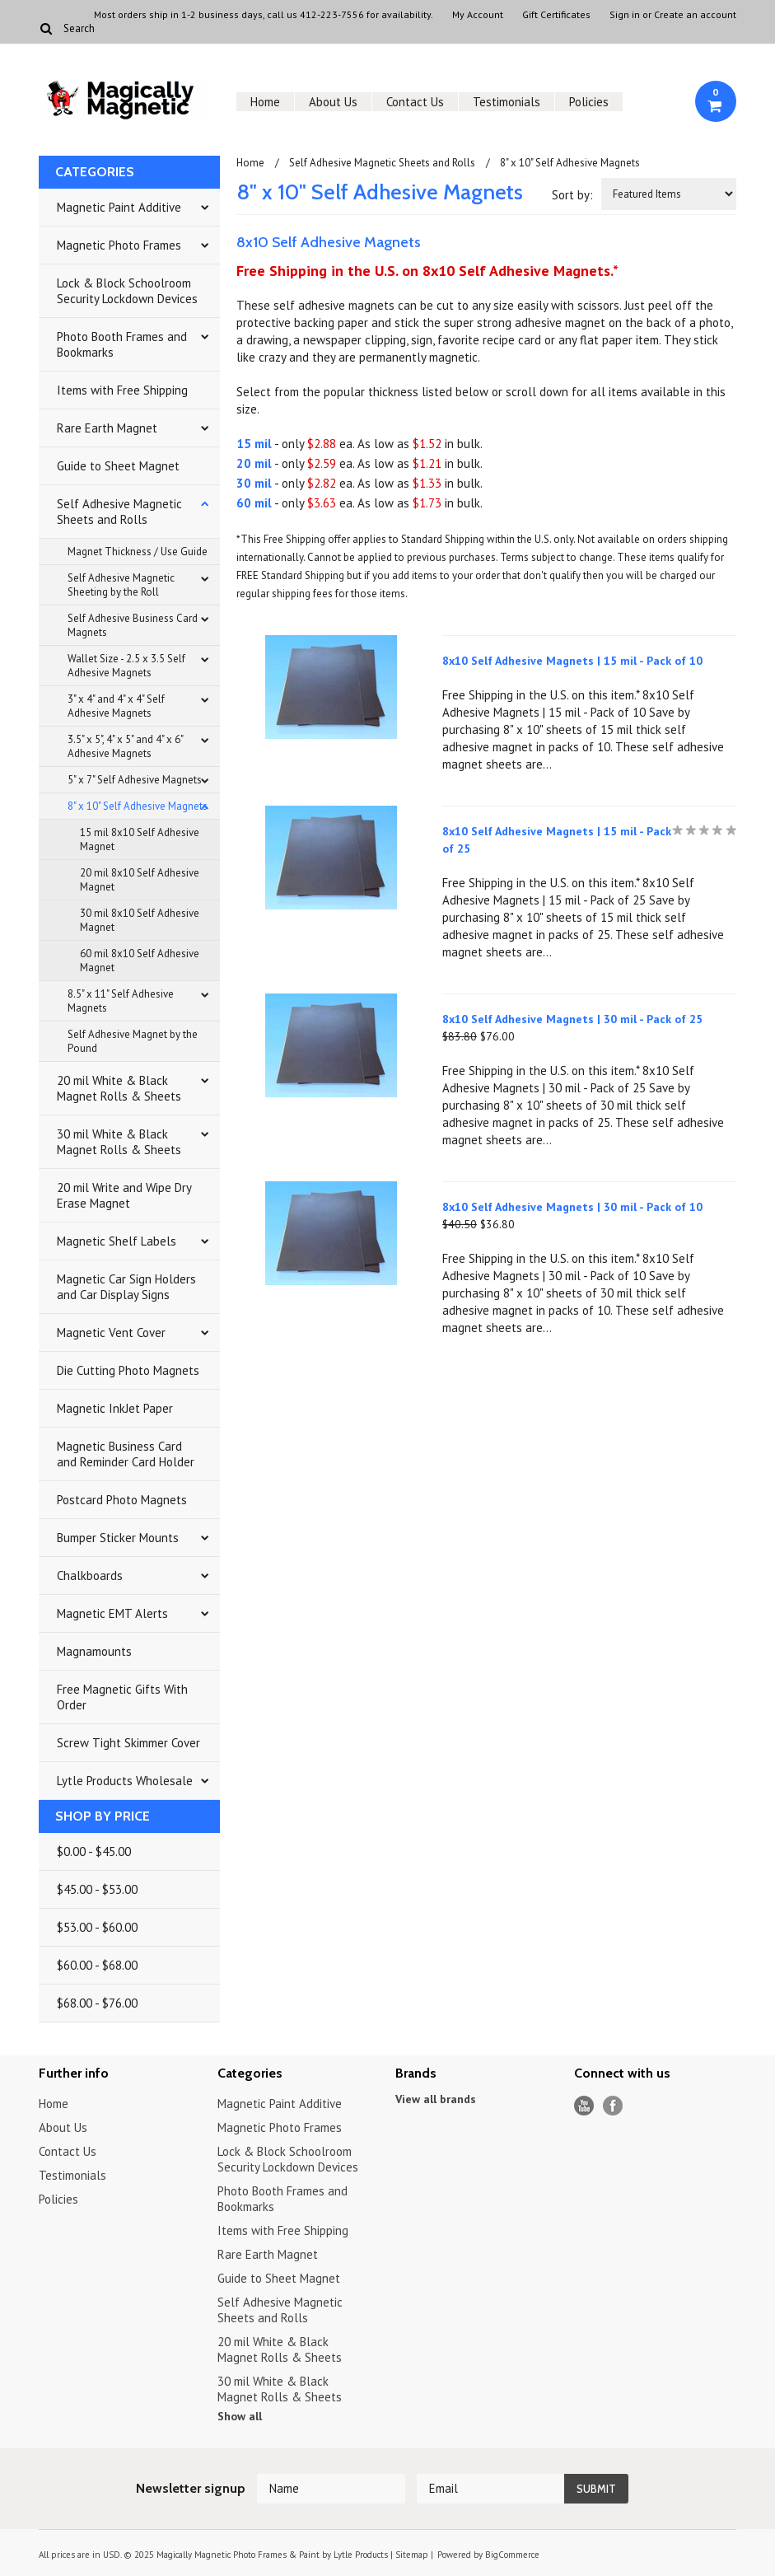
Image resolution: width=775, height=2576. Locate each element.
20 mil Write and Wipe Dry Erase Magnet (124, 1195)
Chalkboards (90, 1575)
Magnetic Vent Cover (111, 1332)
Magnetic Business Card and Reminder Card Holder (125, 1454)
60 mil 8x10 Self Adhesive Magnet (139, 961)
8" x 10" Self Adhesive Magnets (138, 806)
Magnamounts (94, 1651)
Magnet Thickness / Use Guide (138, 552)
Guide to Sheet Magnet (118, 466)
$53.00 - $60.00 (97, 1927)
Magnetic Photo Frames (119, 245)
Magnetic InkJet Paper (115, 1408)
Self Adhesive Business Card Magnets (133, 625)
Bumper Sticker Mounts (118, 1537)
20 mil (254, 463)
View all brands (435, 2099)
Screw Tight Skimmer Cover (128, 1743)
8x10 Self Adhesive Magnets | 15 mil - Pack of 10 (572, 660)
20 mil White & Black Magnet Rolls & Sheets (119, 1088)
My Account (477, 15)
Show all (239, 2416)
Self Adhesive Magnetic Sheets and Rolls (119, 511)
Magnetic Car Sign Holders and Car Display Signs (126, 1286)
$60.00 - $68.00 (97, 1965)
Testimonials (506, 102)
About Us (333, 102)
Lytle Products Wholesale (125, 1780)
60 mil (254, 503)
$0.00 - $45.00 (94, 1851)
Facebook (613, 2106)
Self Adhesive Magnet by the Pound (133, 1041)
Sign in (624, 15)
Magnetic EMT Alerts (112, 1613)
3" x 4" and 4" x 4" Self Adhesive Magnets (116, 706)
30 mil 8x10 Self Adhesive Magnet (139, 920)
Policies (589, 102)
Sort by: (572, 195)
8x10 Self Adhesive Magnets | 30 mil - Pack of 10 (572, 1206)
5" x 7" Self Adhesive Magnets (135, 780)
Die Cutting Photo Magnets (128, 1370)
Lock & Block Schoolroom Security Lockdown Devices (127, 290)
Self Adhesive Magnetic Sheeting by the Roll (121, 585)
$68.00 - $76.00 (97, 2003)
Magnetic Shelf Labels (116, 1241)
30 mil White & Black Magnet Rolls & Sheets (119, 1141)
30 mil (254, 483)
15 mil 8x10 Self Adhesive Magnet (139, 839)
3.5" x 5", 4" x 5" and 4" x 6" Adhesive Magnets (126, 746)
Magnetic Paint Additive (119, 207)
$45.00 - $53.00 (97, 1889)
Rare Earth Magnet (107, 428)
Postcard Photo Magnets (122, 1500)
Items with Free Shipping (122, 390)
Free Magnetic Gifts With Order (122, 1697)
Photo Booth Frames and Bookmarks (122, 344)
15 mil (254, 443)
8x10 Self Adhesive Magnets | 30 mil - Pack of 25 (572, 1019)
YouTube (584, 2106)
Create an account (695, 15)
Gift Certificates (556, 15)
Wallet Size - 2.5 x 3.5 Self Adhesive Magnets (126, 666)
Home (265, 102)
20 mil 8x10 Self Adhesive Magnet (139, 880)
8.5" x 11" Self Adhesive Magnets (121, 1001)
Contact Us (415, 102)
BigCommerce (512, 2554)
